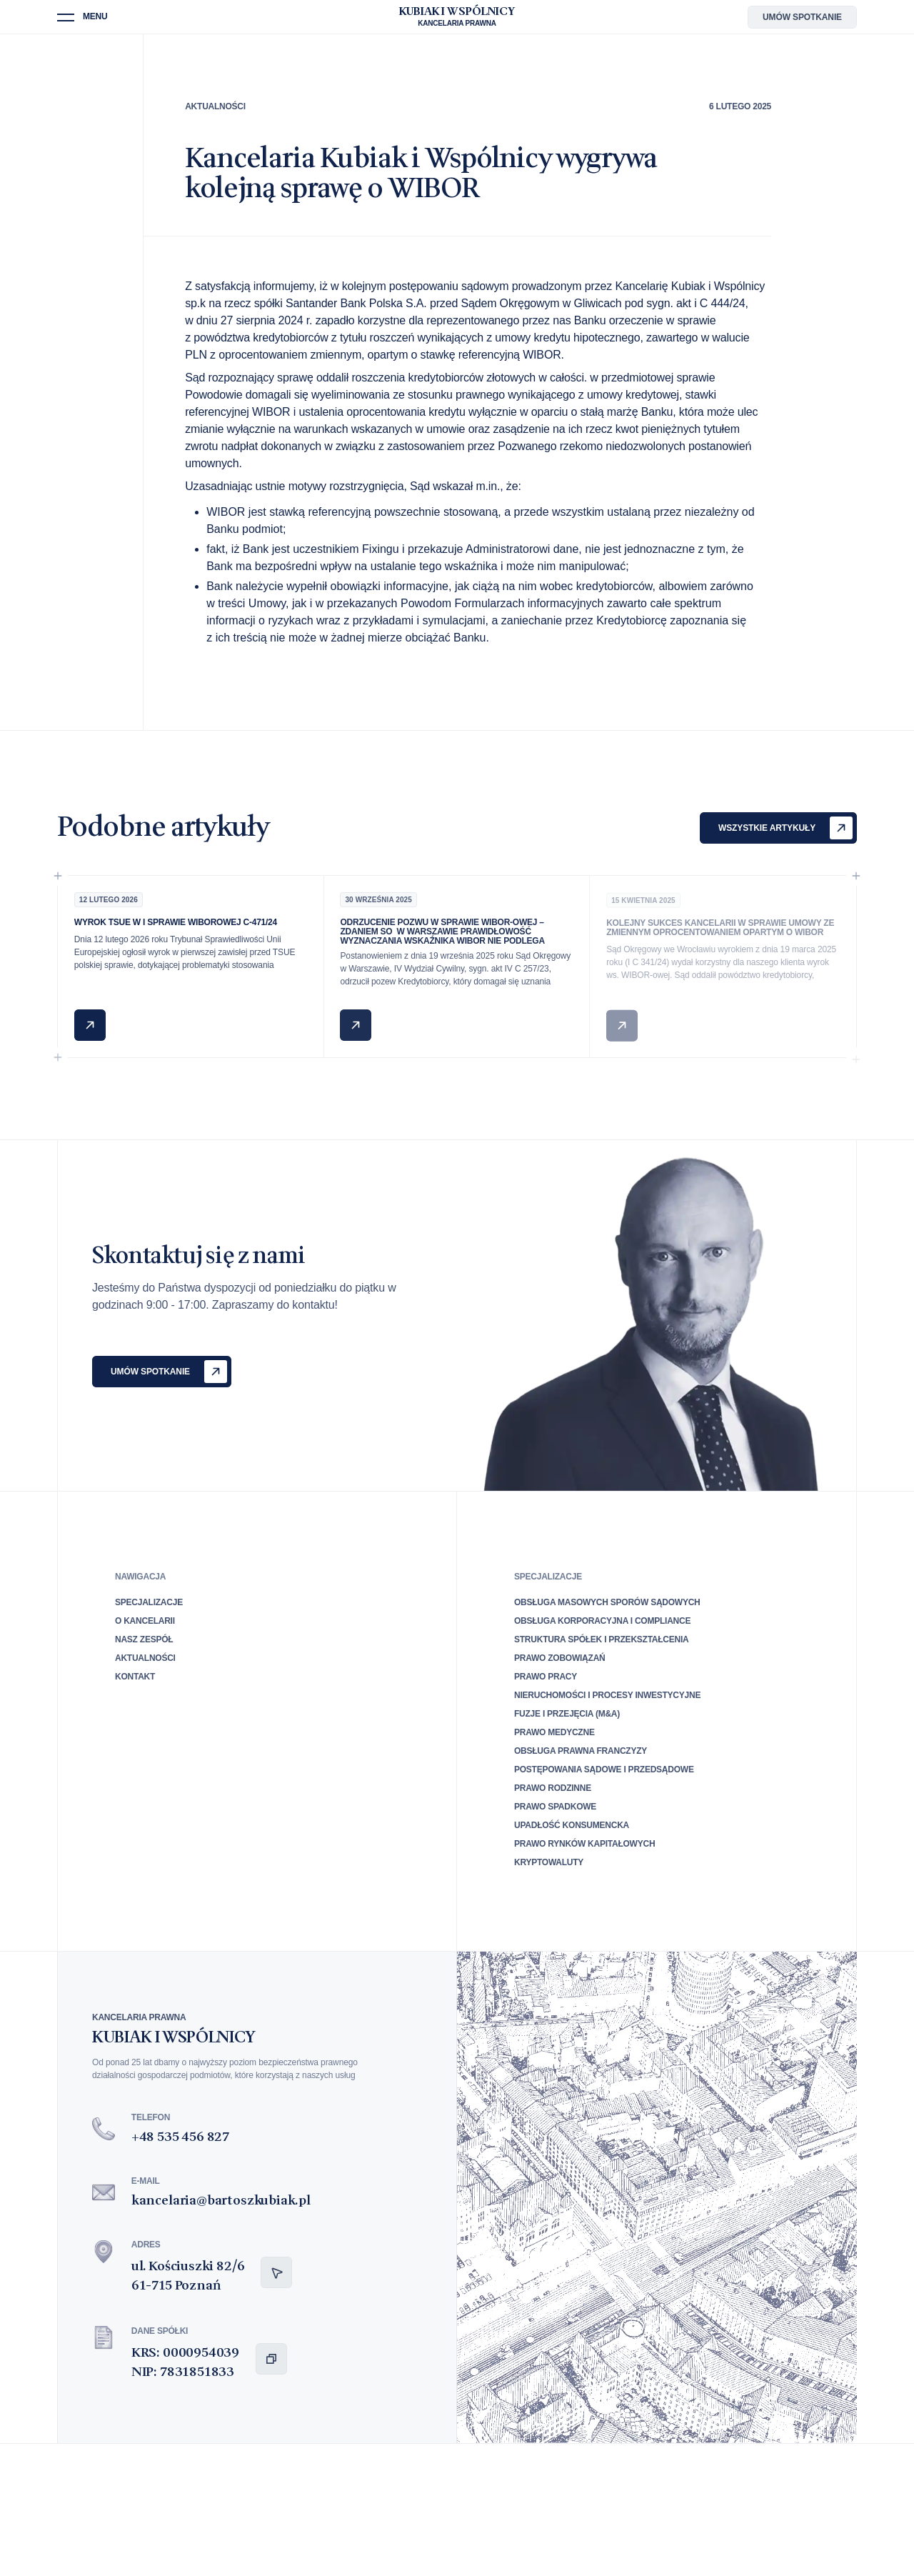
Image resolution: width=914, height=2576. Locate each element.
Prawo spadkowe (555, 1807)
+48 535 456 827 (180, 2137)
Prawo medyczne (554, 1732)
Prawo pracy (545, 1677)
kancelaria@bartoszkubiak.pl (221, 2201)
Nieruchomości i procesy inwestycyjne (607, 1695)
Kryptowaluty (548, 1862)
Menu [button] (95, 16)
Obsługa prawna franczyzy (580, 1751)
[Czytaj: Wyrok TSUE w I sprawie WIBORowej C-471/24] (90, 1029)
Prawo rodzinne (552, 1788)
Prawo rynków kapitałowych (584, 1844)
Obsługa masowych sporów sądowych (607, 1602)
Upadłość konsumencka (571, 1825)
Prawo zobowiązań (559, 1658)
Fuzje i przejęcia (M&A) (567, 1714)
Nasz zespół (144, 1639)
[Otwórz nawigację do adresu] (276, 2272)
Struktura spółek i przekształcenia (601, 1639)
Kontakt (135, 1677)
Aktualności (215, 106)
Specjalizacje (149, 1602)
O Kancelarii (145, 1621)
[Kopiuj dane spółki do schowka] (271, 2359)
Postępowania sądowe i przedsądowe (604, 1769)
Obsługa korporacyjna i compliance (602, 1621)
